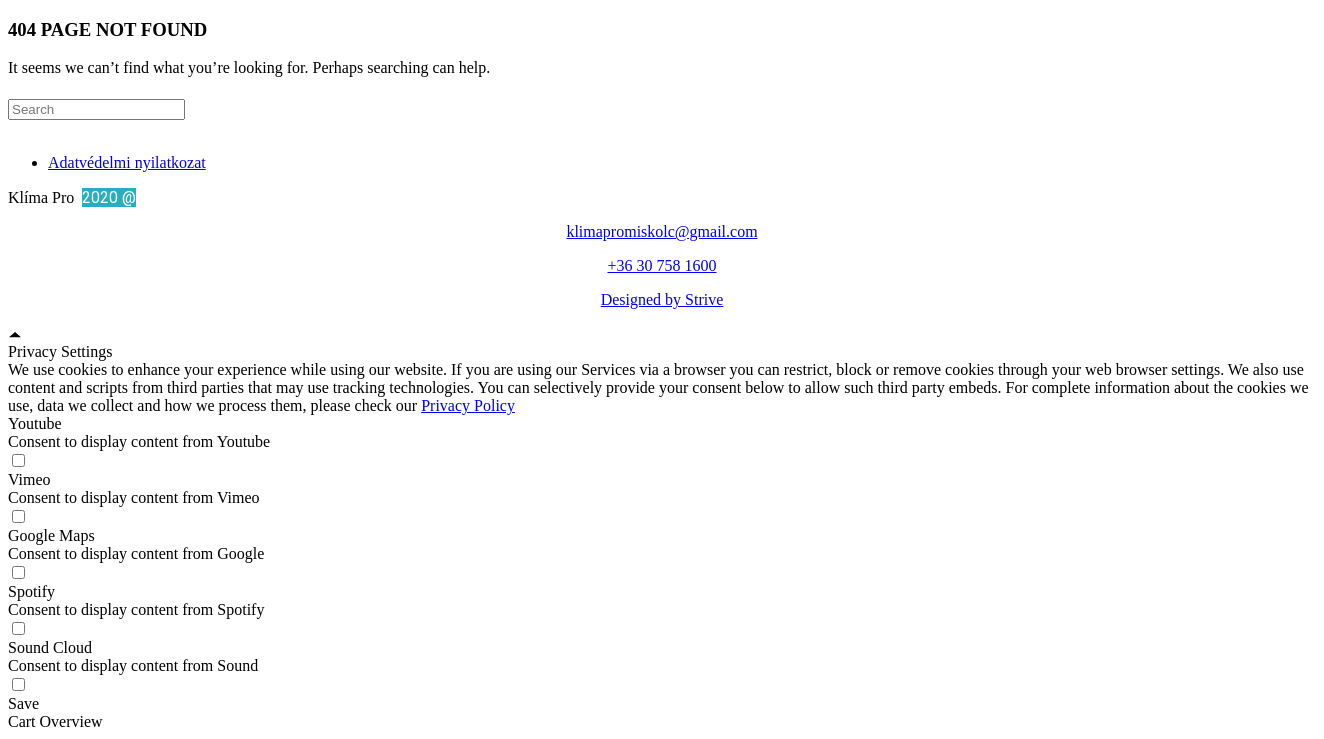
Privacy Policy (468, 405)
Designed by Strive (662, 299)
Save (23, 703)
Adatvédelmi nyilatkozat (127, 162)
